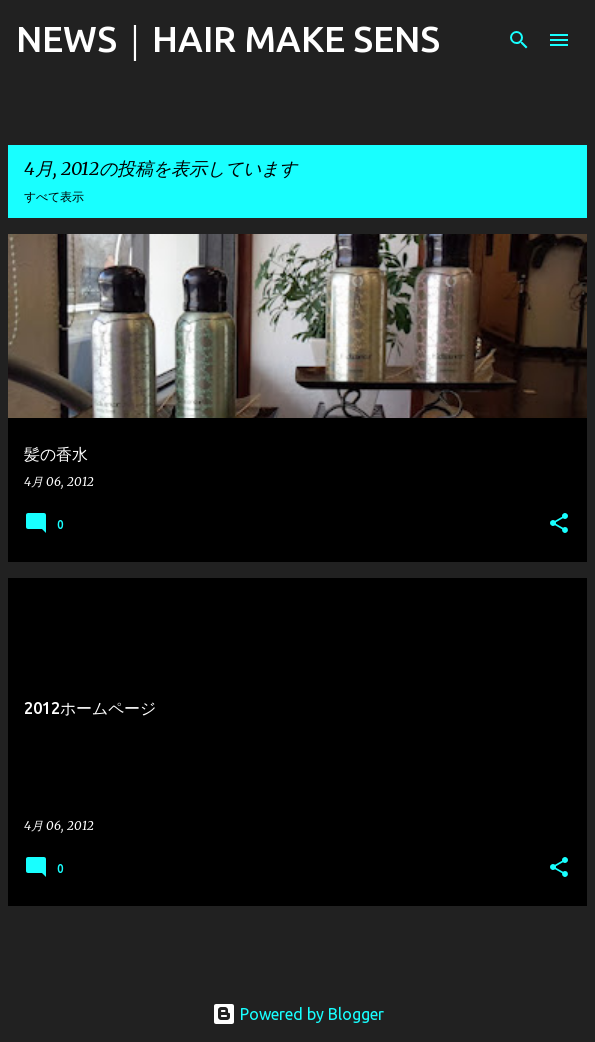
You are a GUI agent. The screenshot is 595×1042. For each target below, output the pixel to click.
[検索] (519, 40)
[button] (559, 524)
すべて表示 (54, 196)
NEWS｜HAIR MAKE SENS (228, 38)
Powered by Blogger (298, 1014)
